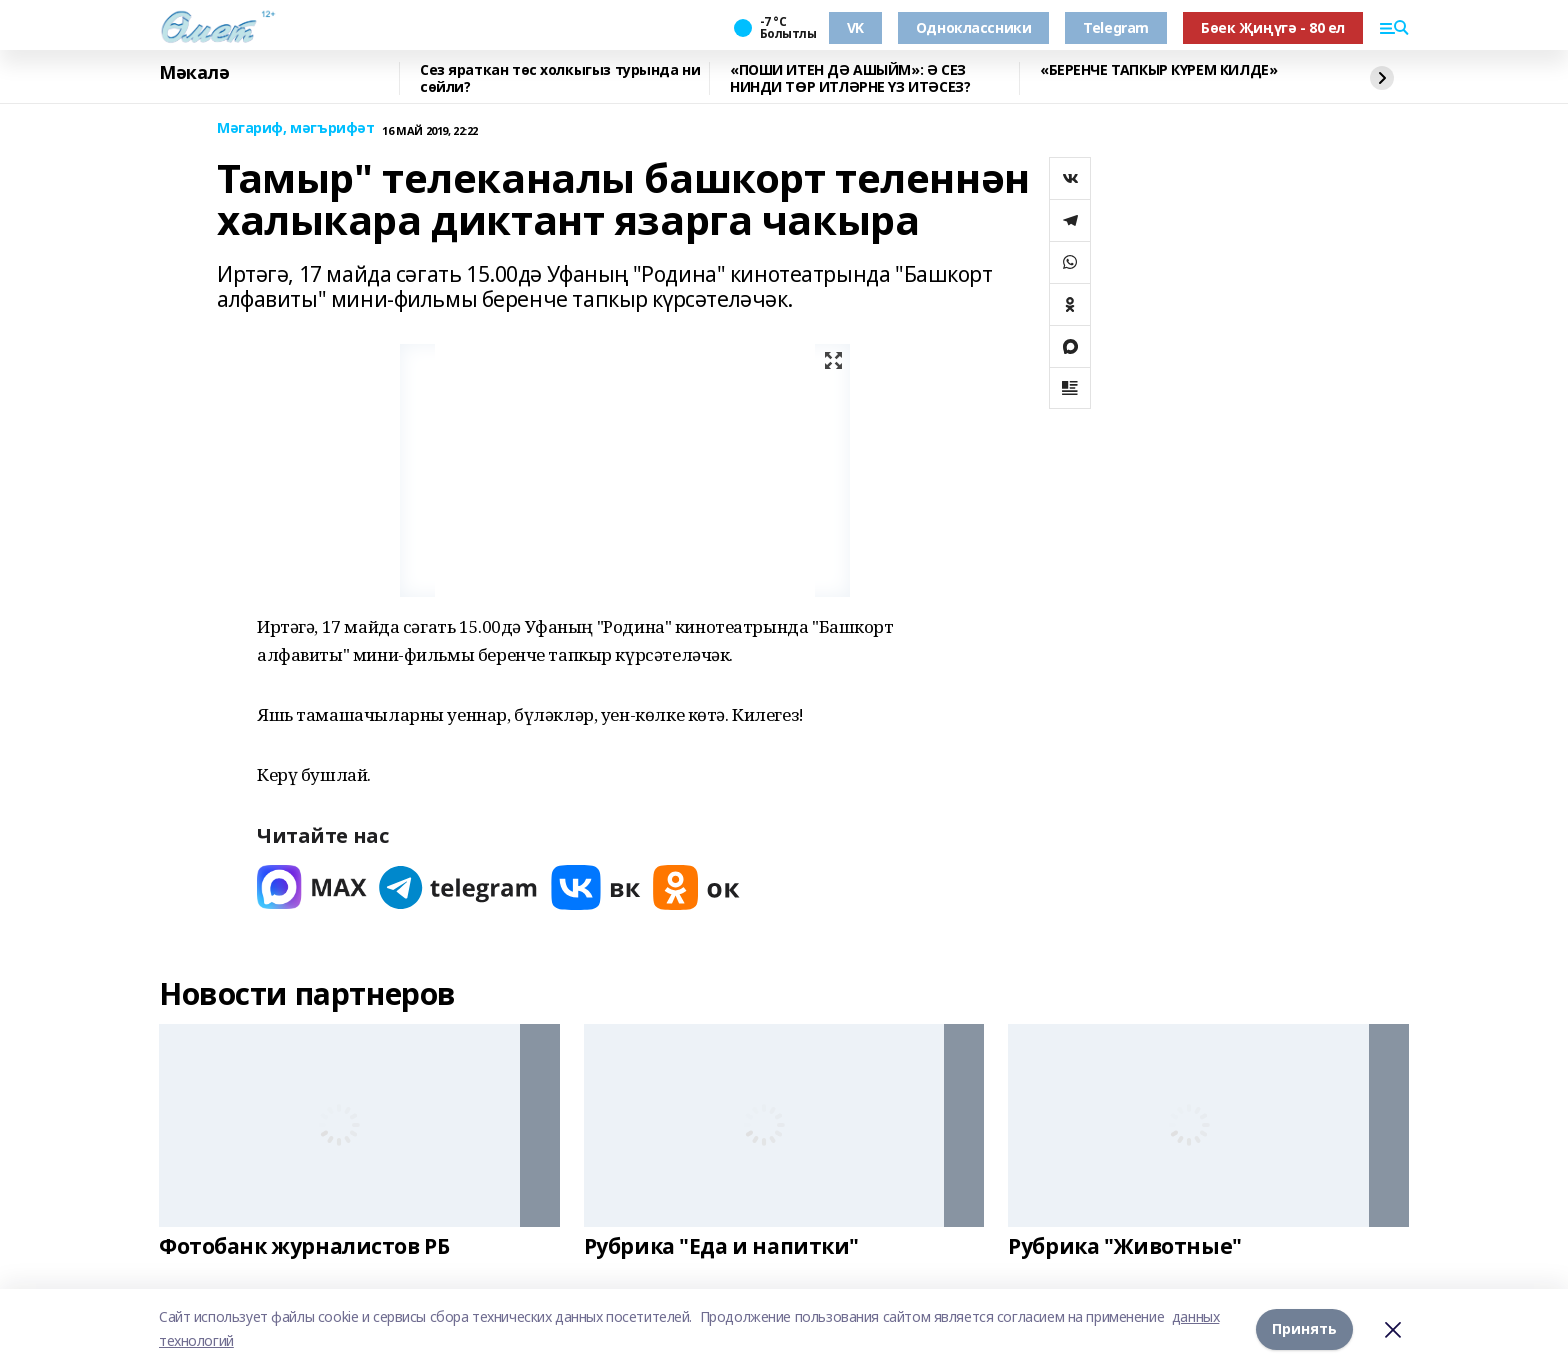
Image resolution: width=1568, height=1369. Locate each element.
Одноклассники (974, 27)
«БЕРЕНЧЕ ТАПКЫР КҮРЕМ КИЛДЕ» (1158, 70)
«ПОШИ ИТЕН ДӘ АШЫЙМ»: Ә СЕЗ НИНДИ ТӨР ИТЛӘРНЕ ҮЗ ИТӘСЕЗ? (850, 78)
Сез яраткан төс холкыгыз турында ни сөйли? (560, 78)
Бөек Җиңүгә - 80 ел (1273, 27)
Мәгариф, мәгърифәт (295, 128)
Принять (1304, 1328)
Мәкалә (194, 73)
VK (855, 27)
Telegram (1116, 27)
